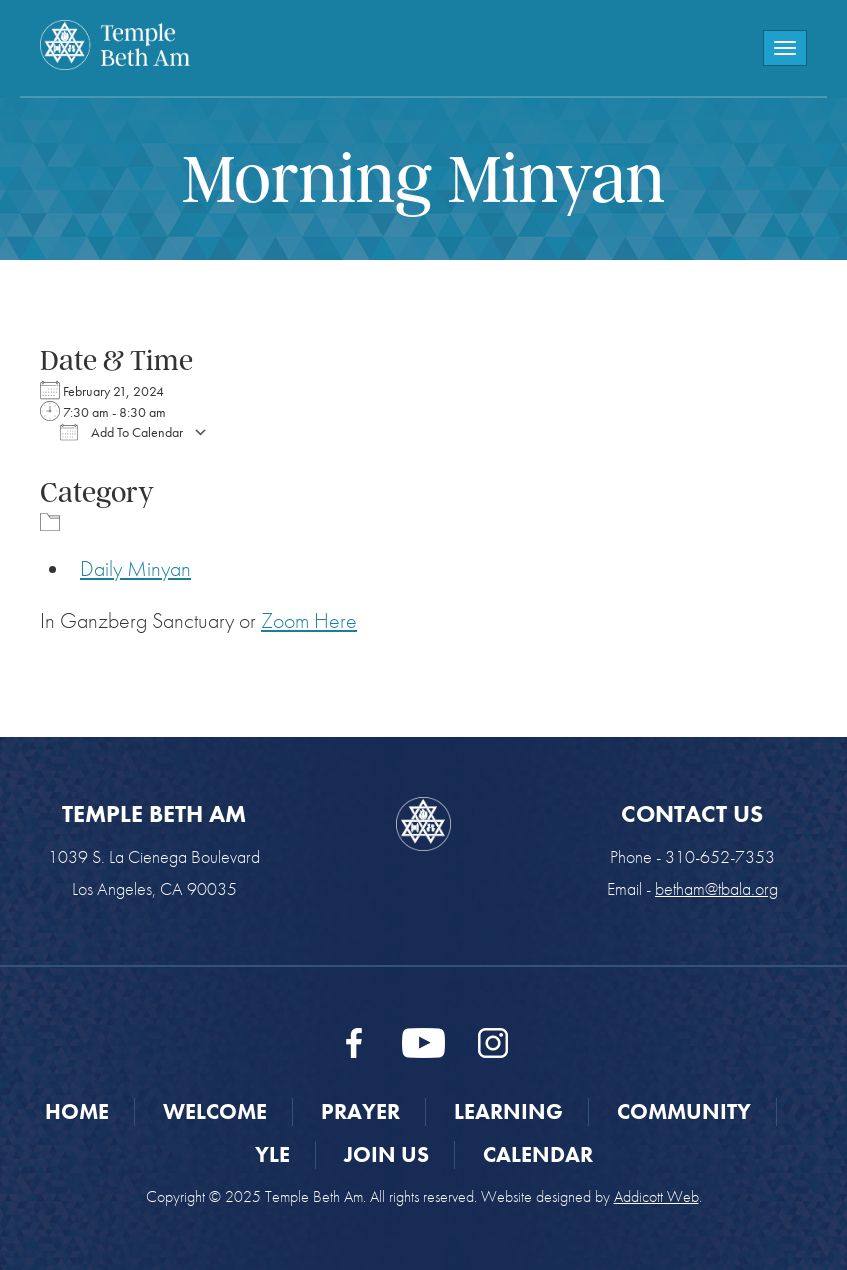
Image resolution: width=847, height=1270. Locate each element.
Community (684, 1111)
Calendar (538, 1154)
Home (77, 1111)
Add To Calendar (121, 432)
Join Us (386, 1154)
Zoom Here (309, 620)
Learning (508, 1111)
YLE (272, 1154)
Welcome (215, 1111)
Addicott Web (656, 1196)
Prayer (360, 1111)
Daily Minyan (135, 568)
